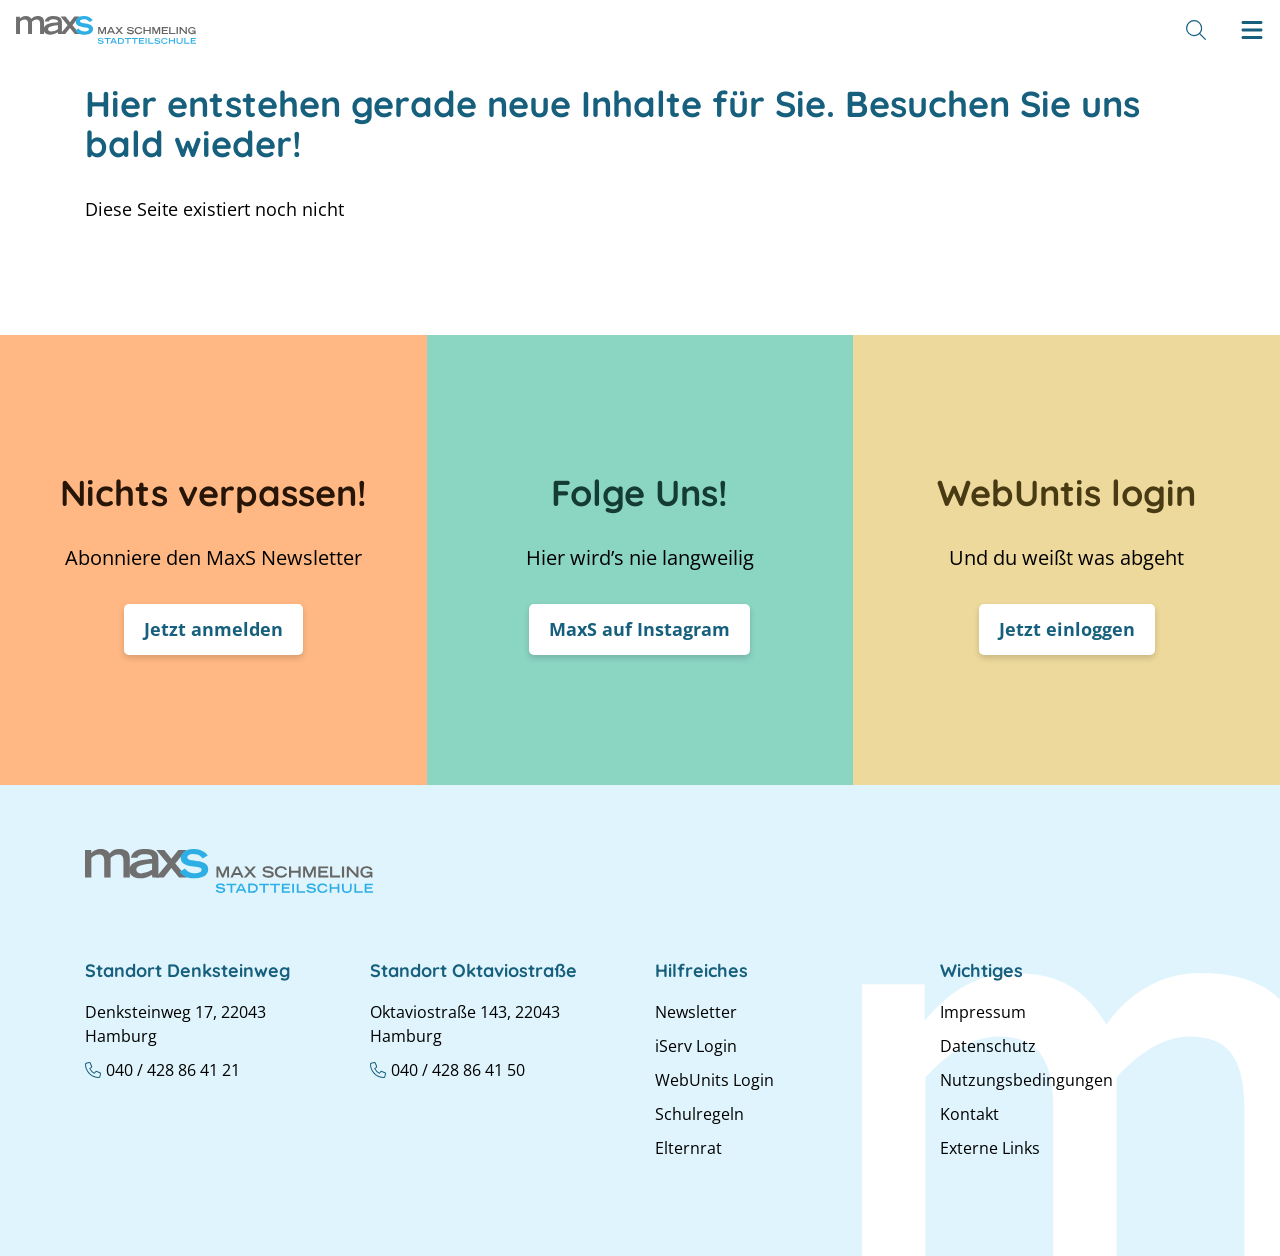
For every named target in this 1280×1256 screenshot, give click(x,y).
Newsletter (696, 1012)
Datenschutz (988, 1046)
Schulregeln (699, 1114)
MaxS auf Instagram (639, 629)
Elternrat (688, 1148)
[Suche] (1196, 30)
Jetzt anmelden (213, 629)
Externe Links (990, 1148)
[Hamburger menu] (1252, 30)
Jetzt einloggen (1067, 629)
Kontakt (969, 1114)
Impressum (983, 1012)
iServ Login (696, 1046)
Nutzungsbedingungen (1026, 1080)
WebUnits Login (714, 1080)
